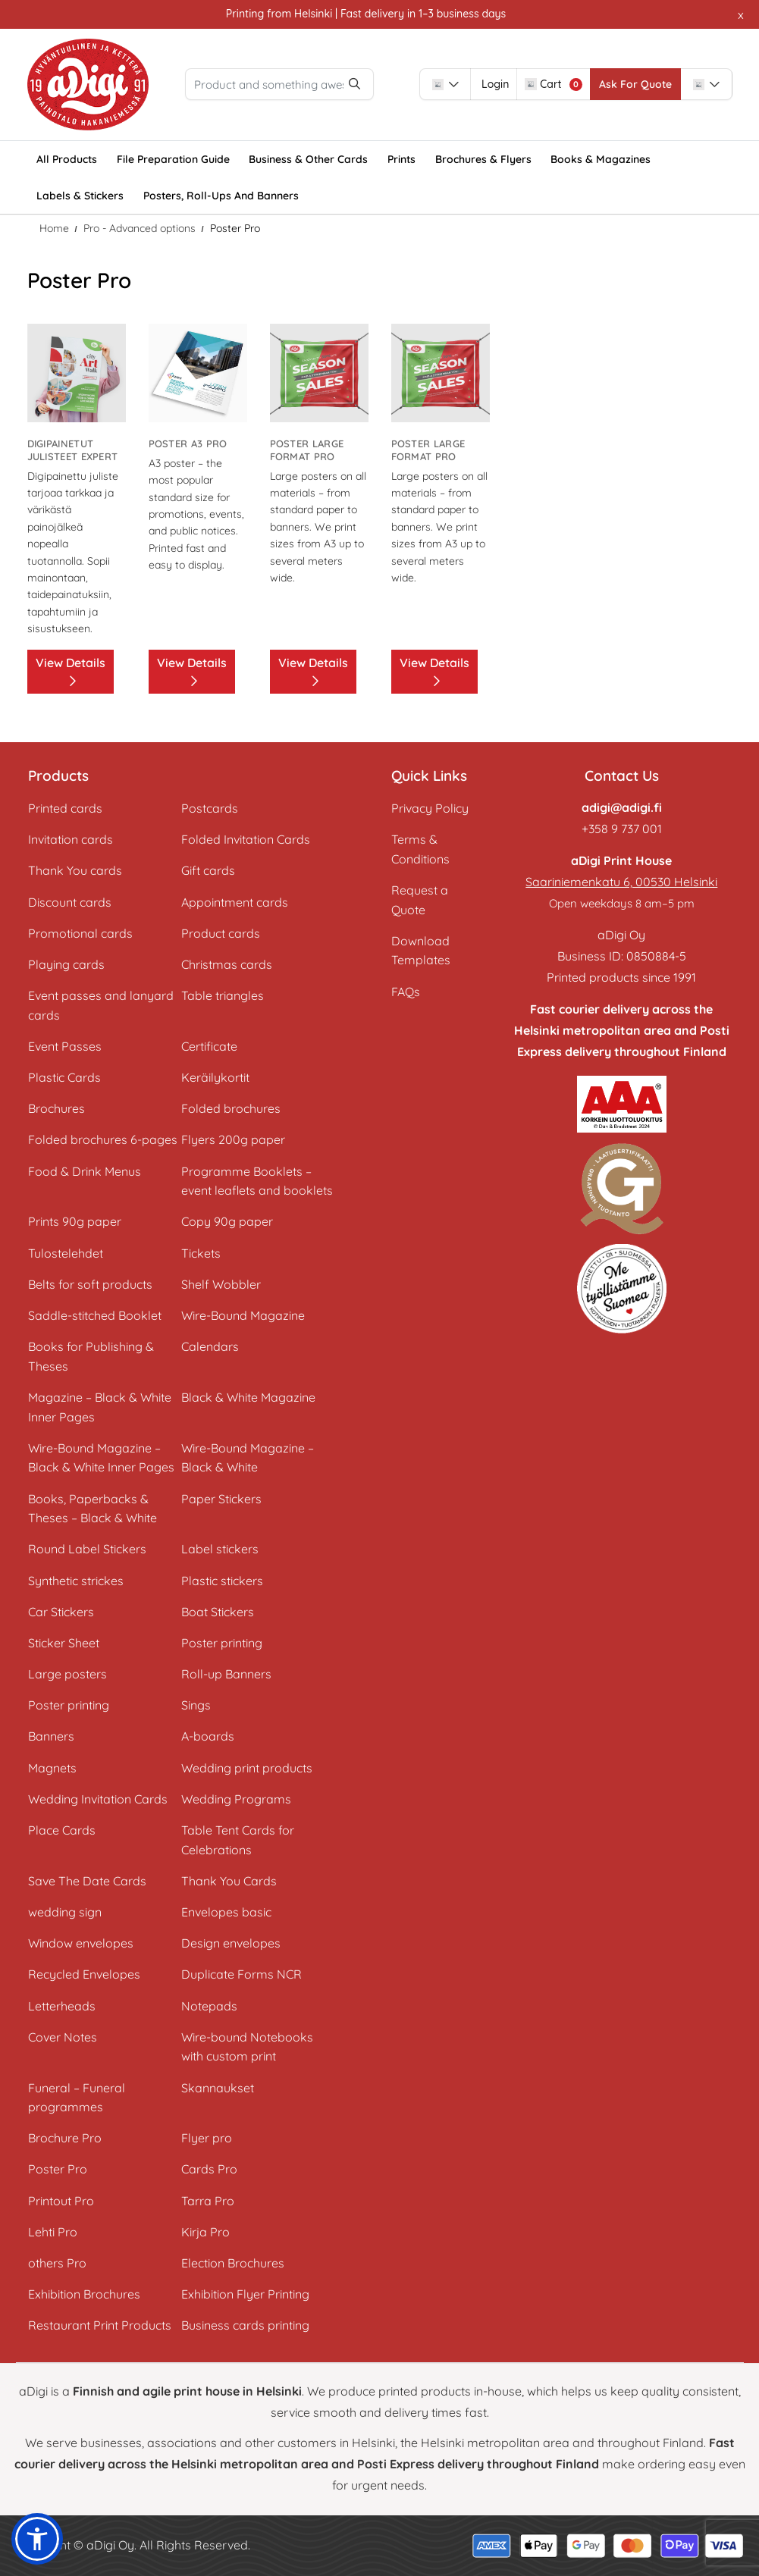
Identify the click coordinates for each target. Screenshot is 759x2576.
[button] (37, 2539)
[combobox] (496, 84)
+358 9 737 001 (622, 828)
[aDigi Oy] (88, 85)
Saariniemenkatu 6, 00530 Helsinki (621, 881)
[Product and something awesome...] (305, 84)
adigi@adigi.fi (622, 807)
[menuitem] (67, 159)
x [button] (741, 14)
